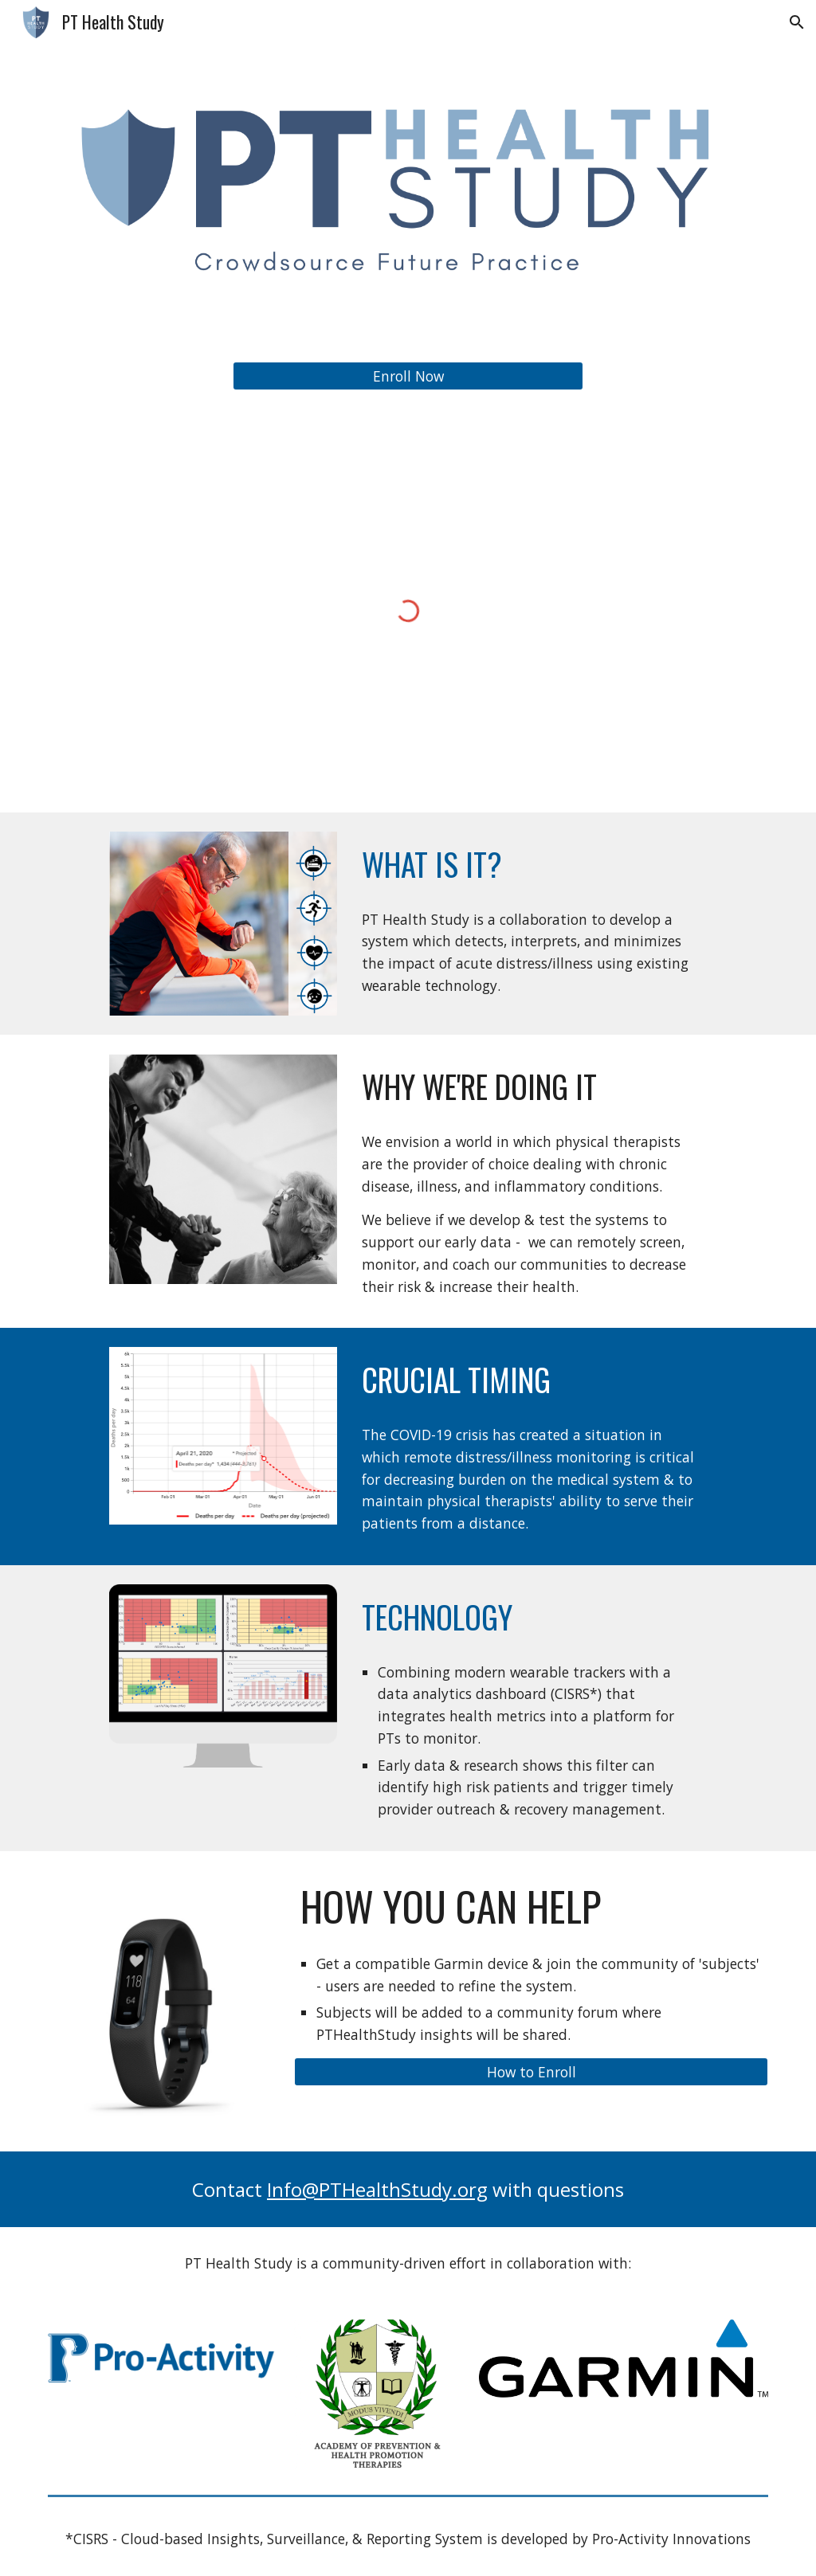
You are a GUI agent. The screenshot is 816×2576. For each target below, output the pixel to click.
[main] (531, 865)
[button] (797, 22)
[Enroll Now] (408, 376)
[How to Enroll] (531, 2072)
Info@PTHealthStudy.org (377, 2189)
